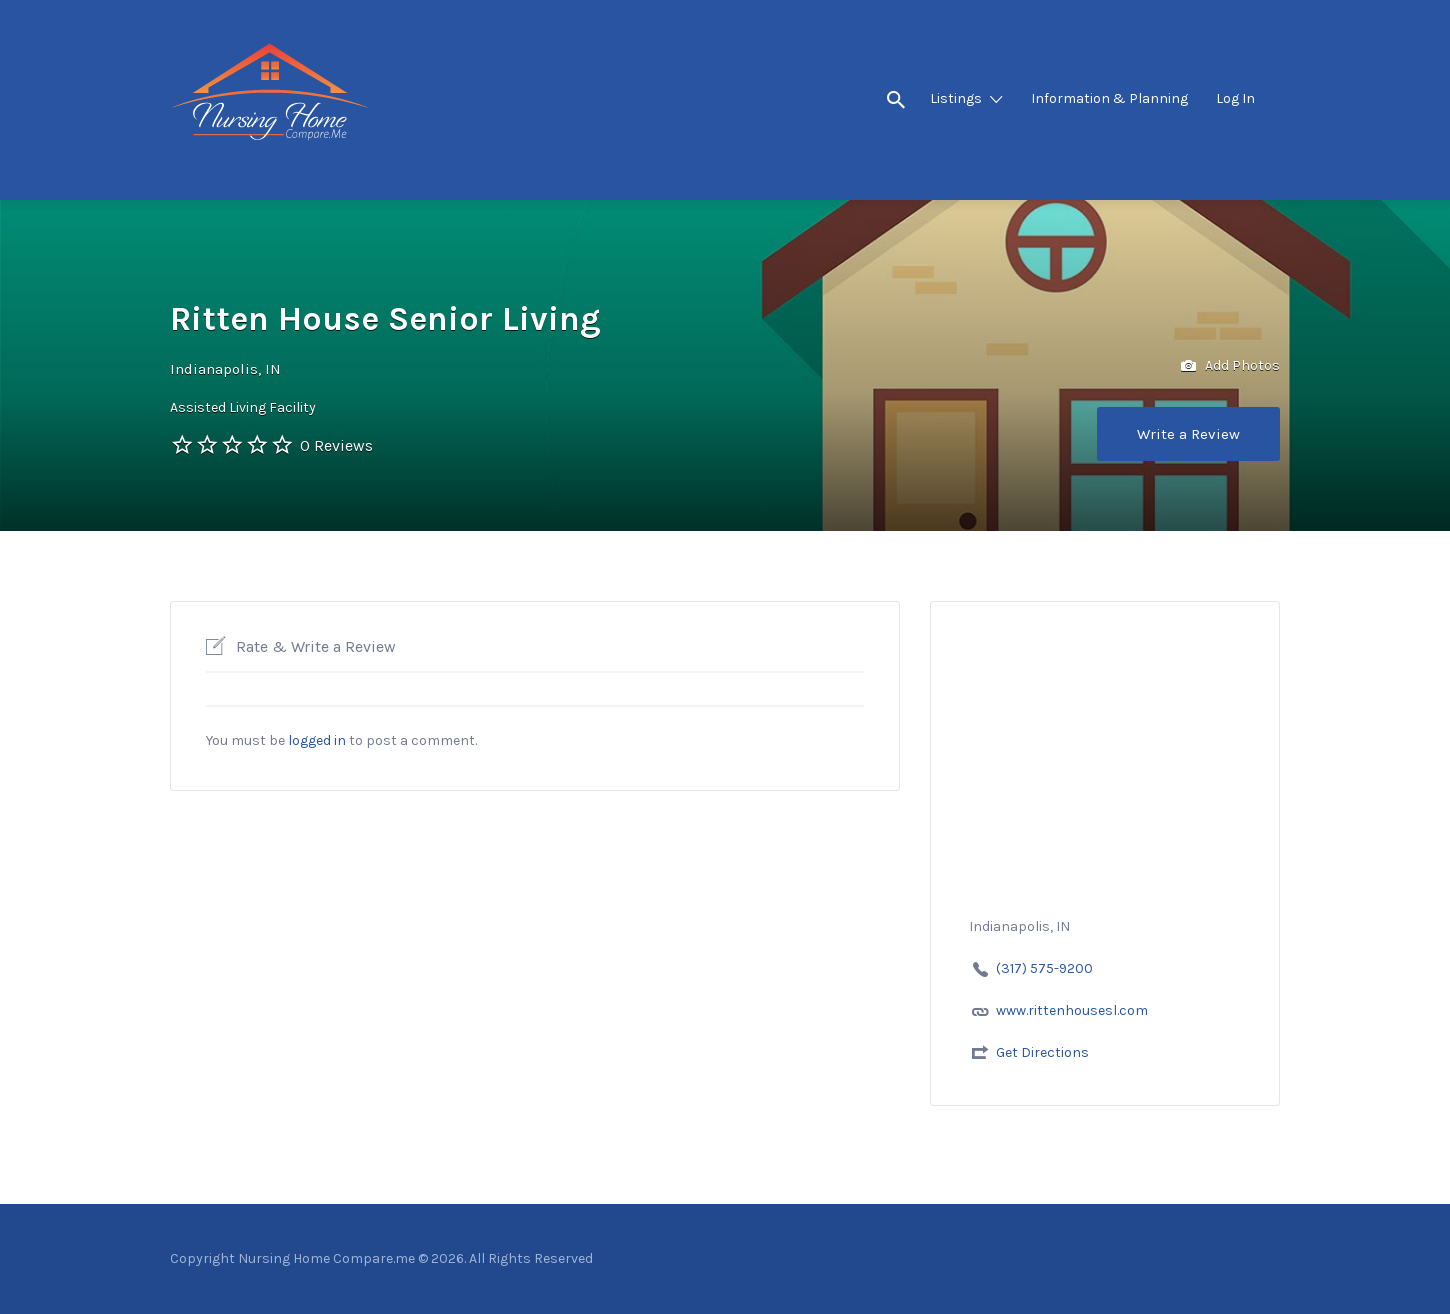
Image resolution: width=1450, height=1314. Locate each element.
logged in (317, 740)
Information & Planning (1109, 98)
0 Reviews (336, 445)
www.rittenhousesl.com (1072, 1010)
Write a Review (1188, 434)
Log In (1235, 98)
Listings (956, 98)
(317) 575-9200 (1044, 968)
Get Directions (1042, 1052)
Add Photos (1230, 366)
